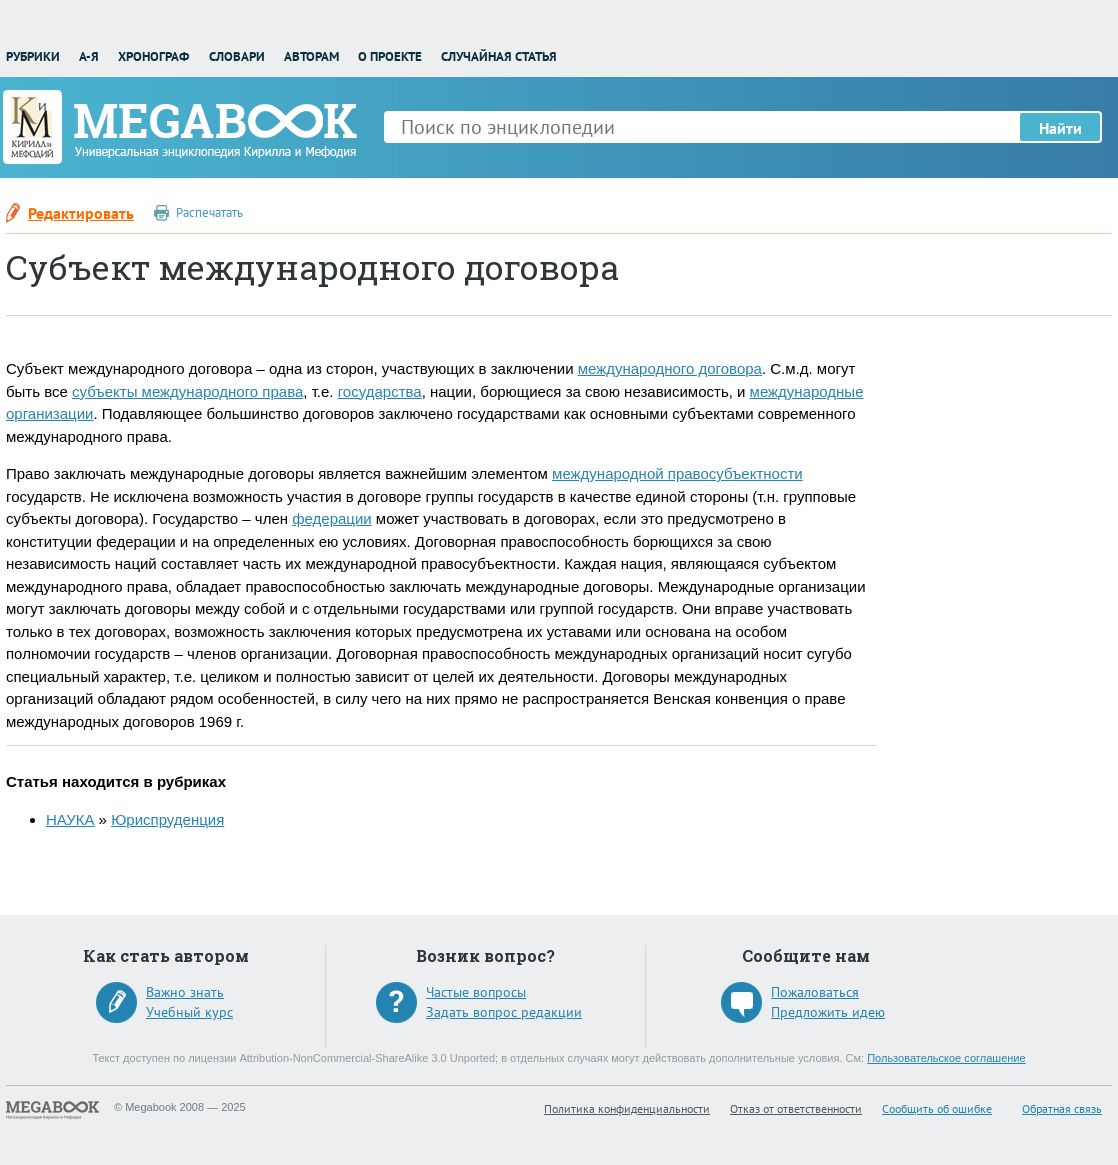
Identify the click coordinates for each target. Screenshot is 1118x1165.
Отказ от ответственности (796, 1108)
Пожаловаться (815, 992)
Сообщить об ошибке (937, 1108)
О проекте (390, 56)
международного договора (670, 368)
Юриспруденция (167, 819)
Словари (237, 56)
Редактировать (81, 213)
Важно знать (185, 992)
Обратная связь (1062, 1108)
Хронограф (153, 56)
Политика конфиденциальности (627, 1108)
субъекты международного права (187, 391)
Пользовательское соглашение (946, 1058)
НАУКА (70, 819)
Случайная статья (499, 56)
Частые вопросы (476, 992)
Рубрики (33, 56)
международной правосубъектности (677, 473)
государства (380, 391)
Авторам (311, 56)
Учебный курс (189, 1012)
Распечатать (209, 212)
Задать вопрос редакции (504, 1012)
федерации (331, 518)
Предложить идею (828, 1012)
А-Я (89, 56)
